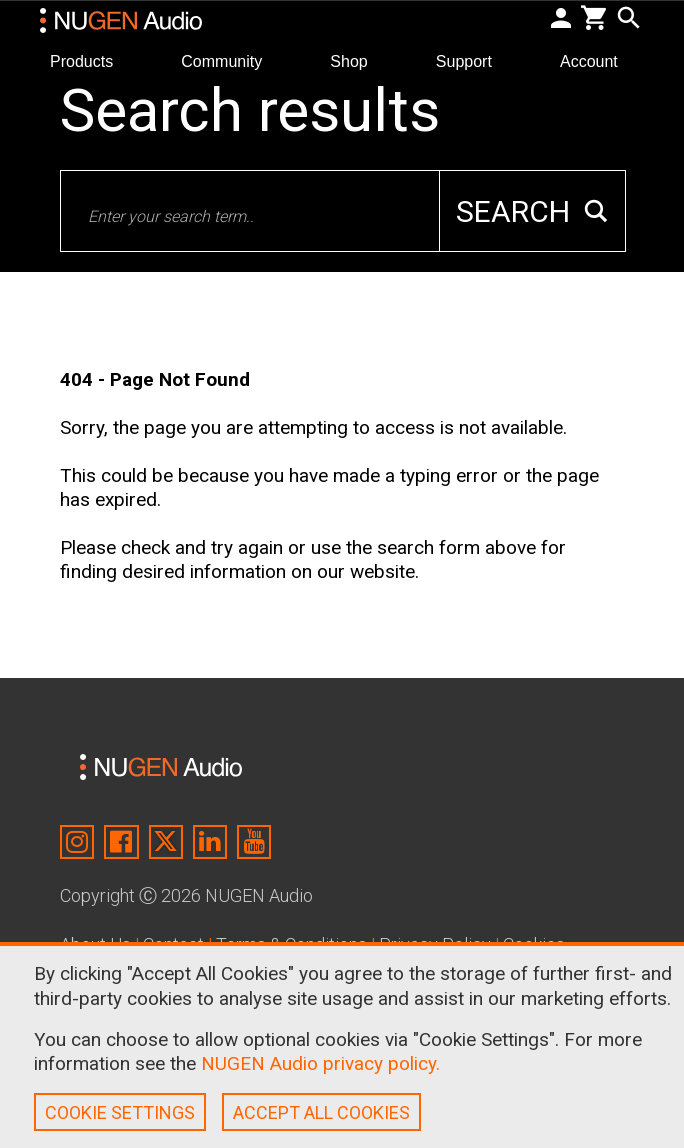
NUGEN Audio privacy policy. (320, 1063)
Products (89, 60)
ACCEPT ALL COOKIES (321, 1112)
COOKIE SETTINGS (120, 1112)
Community (229, 60)
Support (472, 60)
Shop (357, 60)
